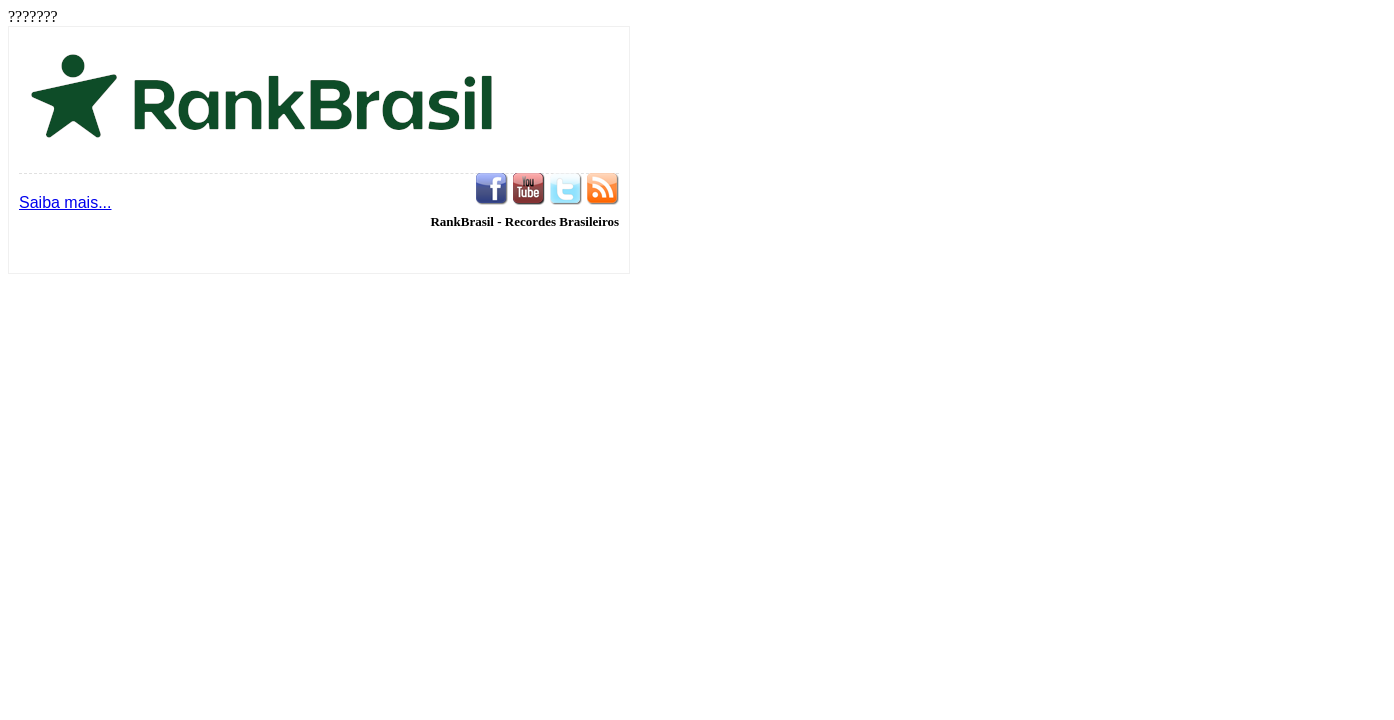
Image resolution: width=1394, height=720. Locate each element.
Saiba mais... (65, 202)
